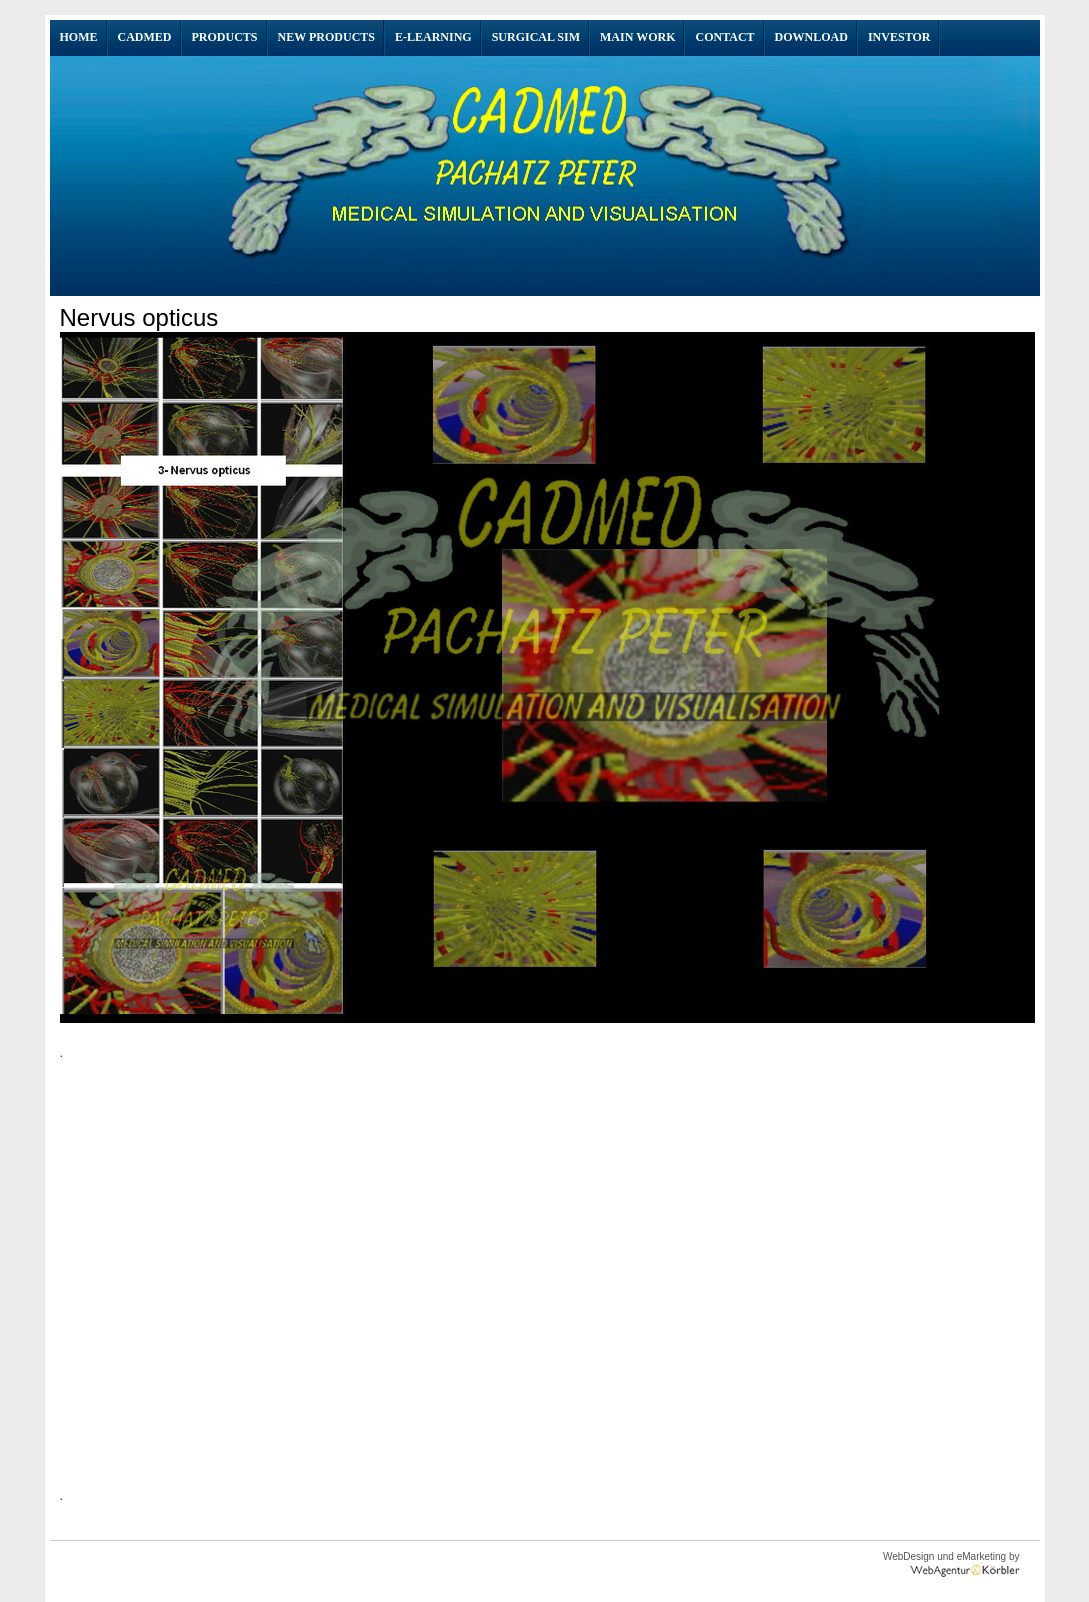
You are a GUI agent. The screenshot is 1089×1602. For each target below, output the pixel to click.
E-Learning (433, 37)
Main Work (637, 37)
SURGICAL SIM (536, 37)
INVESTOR (899, 37)
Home (79, 37)
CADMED (145, 37)
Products (225, 37)
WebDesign (909, 1556)
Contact (724, 37)
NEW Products (326, 37)
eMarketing (980, 1556)
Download (811, 37)
